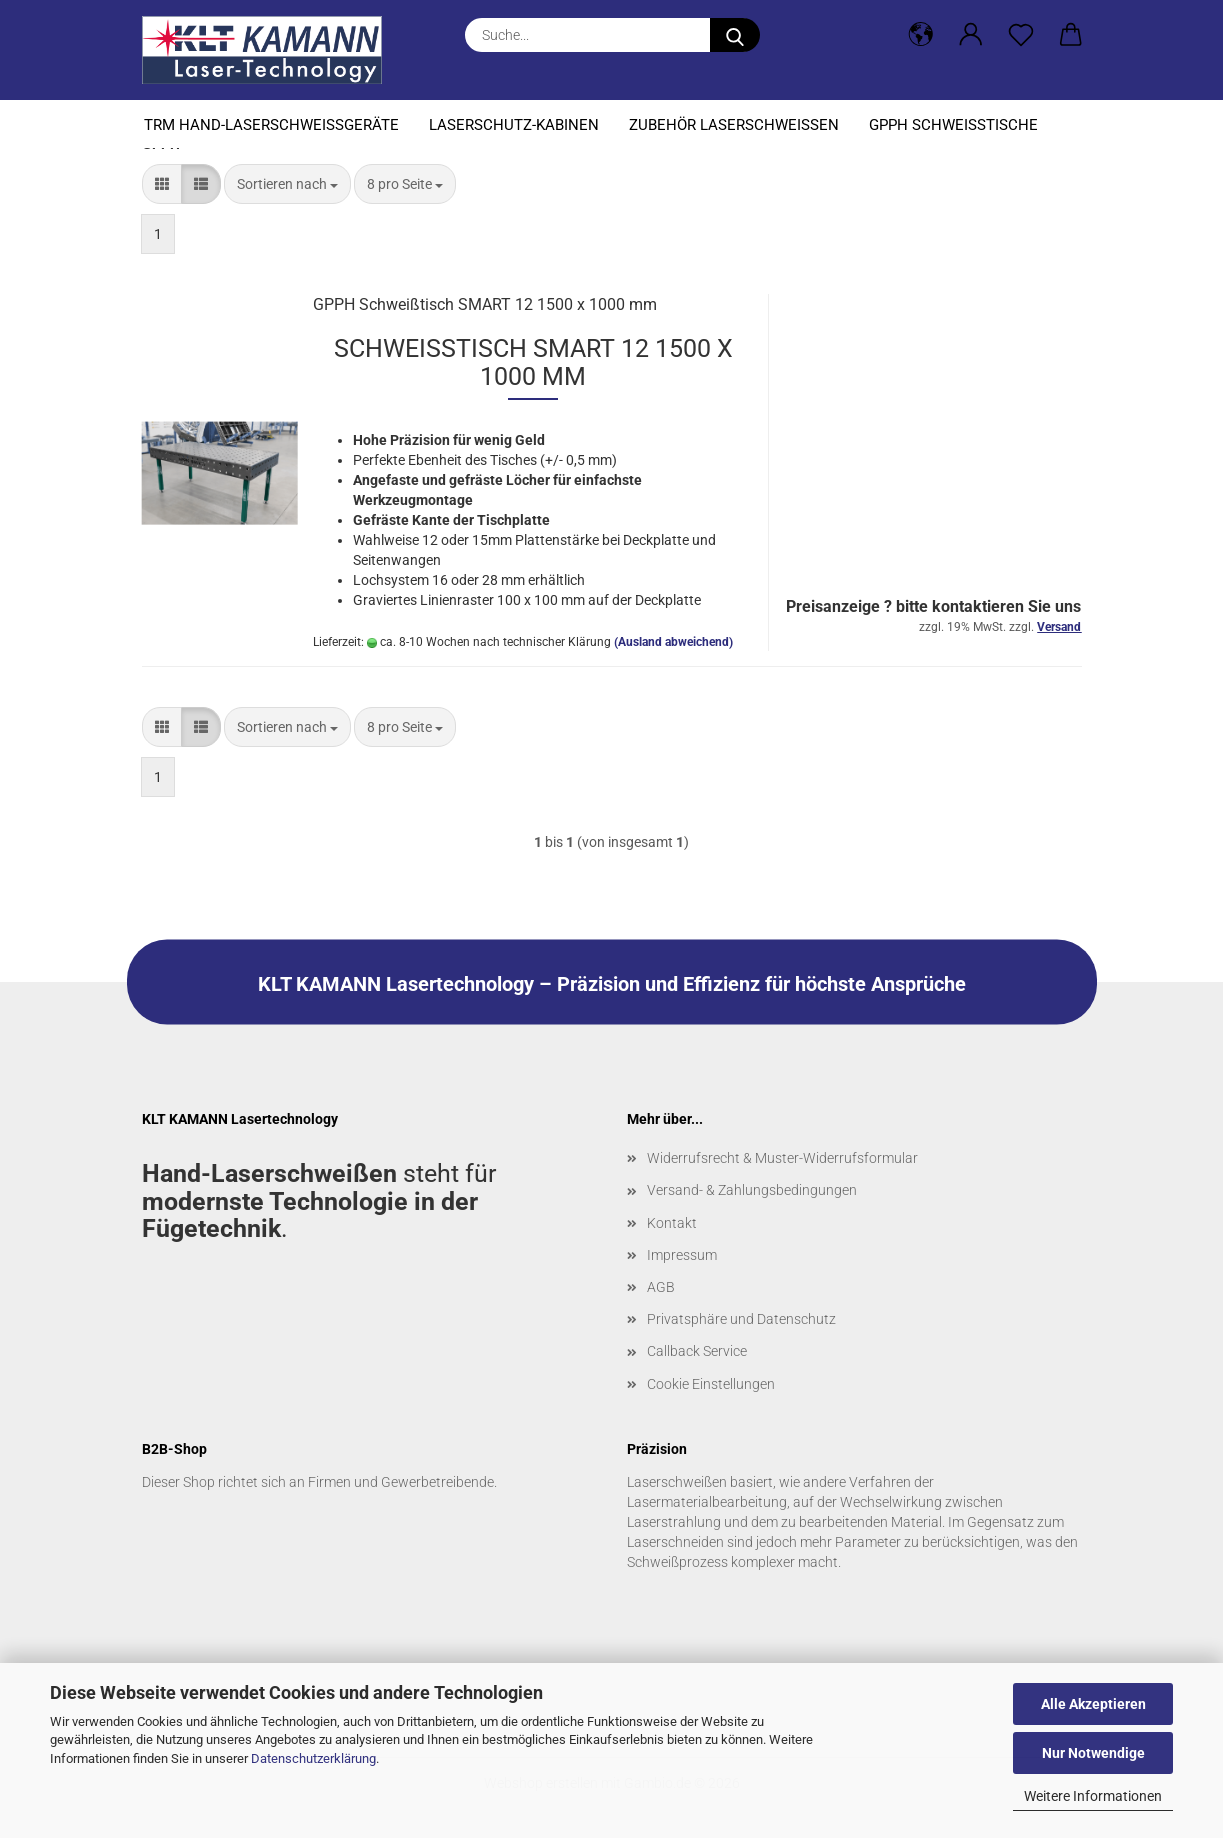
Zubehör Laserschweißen (734, 125)
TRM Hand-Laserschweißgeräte (271, 125)
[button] (921, 35)
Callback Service (697, 1351)
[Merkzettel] (1021, 35)
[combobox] (287, 184)
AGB (661, 1287)
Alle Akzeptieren (1093, 1704)
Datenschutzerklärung (313, 1758)
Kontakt (672, 1223)
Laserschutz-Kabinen (514, 125)
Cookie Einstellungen (711, 1384)
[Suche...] (735, 35)
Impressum (682, 1255)
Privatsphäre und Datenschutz (741, 1319)
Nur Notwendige (1093, 1753)
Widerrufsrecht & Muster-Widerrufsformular (782, 1158)
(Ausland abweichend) (673, 642)
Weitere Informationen (1093, 1796)
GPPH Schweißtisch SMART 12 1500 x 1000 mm (485, 304)
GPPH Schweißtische (953, 125)
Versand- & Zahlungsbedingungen (752, 1190)
